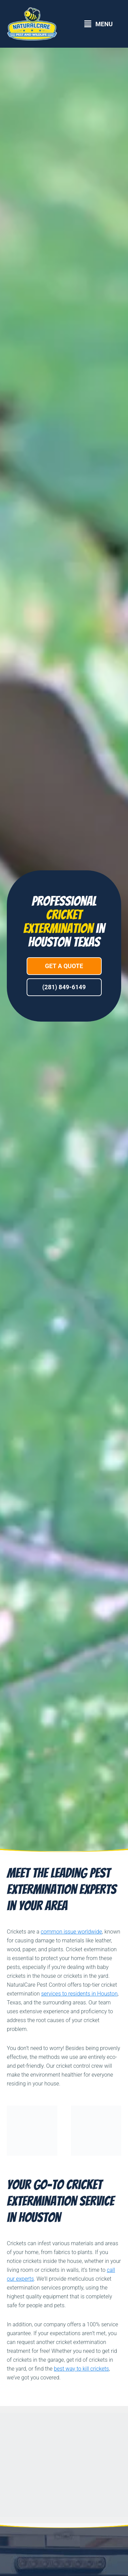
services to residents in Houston (79, 1993)
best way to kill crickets (81, 2368)
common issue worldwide (71, 1931)
